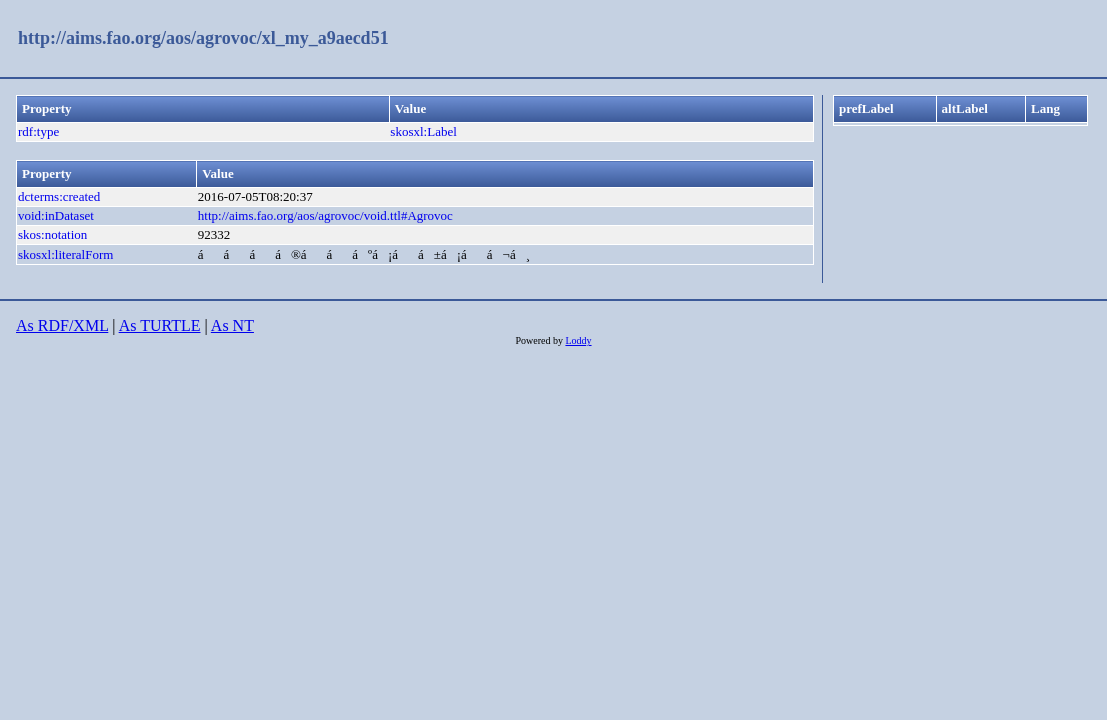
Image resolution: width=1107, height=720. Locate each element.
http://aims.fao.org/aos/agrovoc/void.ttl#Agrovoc (325, 215)
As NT (232, 325)
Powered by (540, 340)
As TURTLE (160, 325)
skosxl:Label (423, 131)
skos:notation (52, 234)
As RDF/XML (62, 325)
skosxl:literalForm (65, 254)
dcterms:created (59, 196)
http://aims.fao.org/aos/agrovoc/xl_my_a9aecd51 (203, 38)
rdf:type (38, 131)
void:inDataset (56, 215)
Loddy (578, 340)
